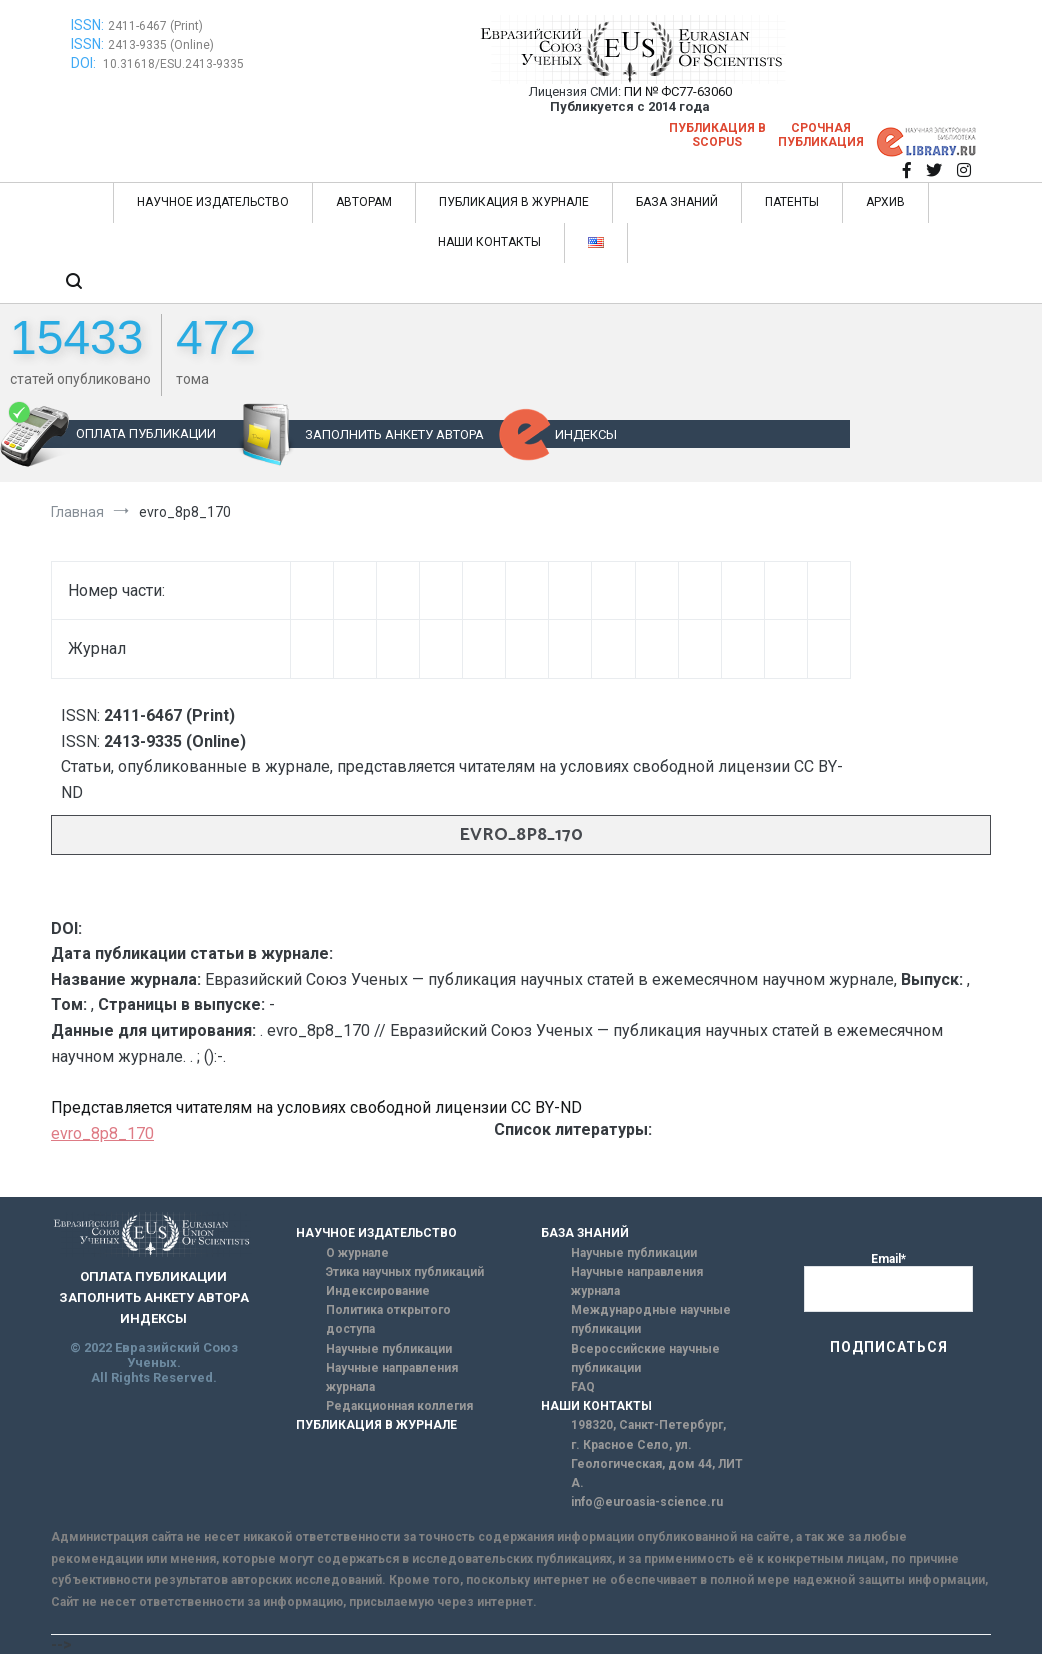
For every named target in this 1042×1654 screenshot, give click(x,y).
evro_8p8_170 (102, 1133)
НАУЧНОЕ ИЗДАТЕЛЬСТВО (213, 202)
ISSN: (87, 25)
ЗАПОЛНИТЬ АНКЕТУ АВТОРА (394, 434)
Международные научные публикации (651, 1319)
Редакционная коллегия (399, 1406)
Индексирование (378, 1291)
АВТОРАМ (364, 202)
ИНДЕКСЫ (586, 434)
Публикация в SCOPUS (717, 135)
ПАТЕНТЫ (792, 202)
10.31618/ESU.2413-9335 (173, 64)
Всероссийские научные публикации (645, 1358)
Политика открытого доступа (388, 1319)
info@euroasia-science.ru (647, 1502)
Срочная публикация (821, 135)
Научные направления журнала (392, 1377)
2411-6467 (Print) (155, 26)
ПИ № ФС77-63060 (678, 91)
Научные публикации (389, 1349)
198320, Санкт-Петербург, (648, 1425)
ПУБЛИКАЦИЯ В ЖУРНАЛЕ (514, 202)
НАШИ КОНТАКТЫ (489, 242)
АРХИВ (885, 202)
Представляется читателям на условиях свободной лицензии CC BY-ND (316, 1107)
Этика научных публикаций (405, 1272)
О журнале (357, 1253)
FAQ (583, 1387)
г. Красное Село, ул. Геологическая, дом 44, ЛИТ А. (657, 1464)
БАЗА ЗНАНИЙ (677, 202)
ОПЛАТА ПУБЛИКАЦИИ (146, 433)
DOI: (85, 63)
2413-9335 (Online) (161, 45)
